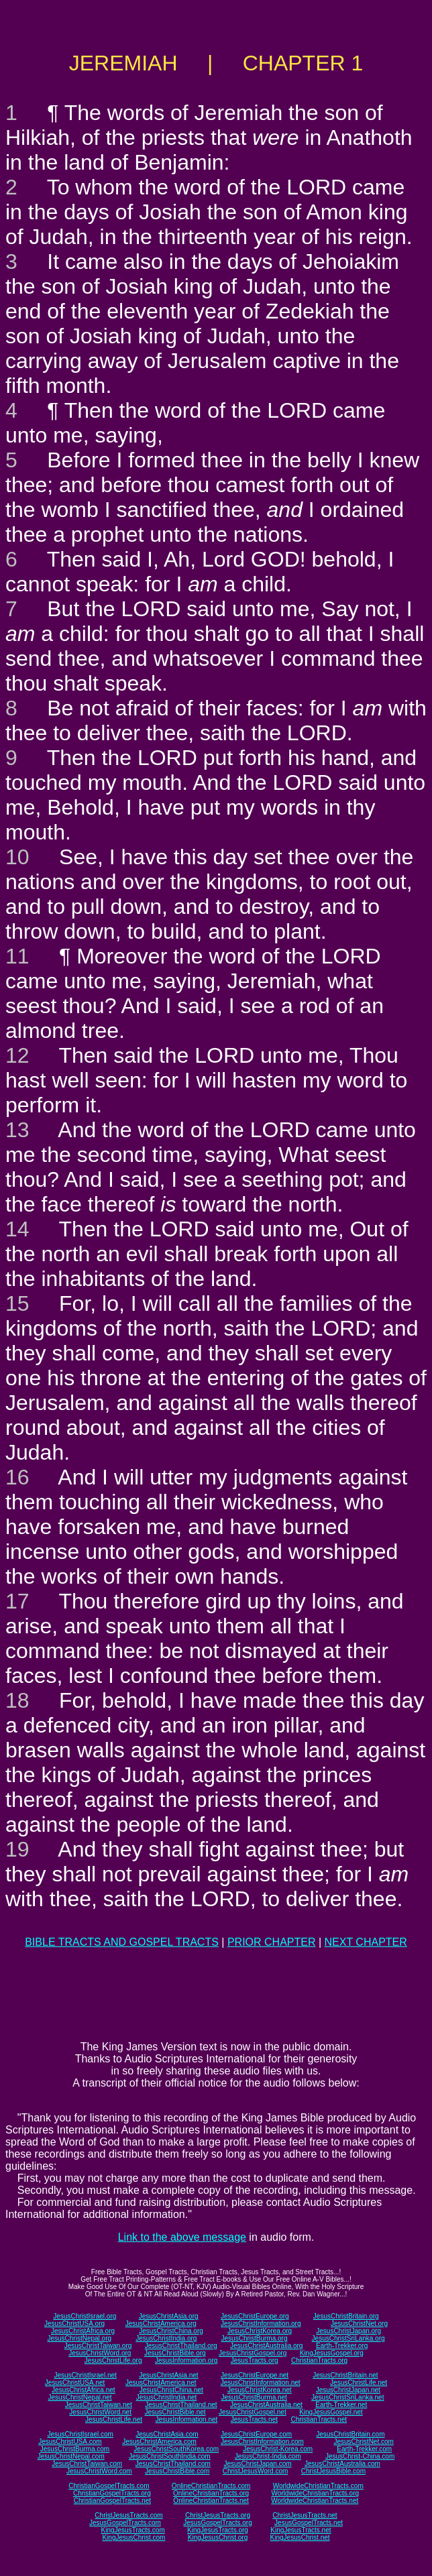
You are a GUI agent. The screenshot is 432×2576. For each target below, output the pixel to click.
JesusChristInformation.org (261, 2323)
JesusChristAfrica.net (83, 2390)
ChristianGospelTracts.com (108, 2486)
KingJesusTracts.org (217, 2530)
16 (17, 1477)
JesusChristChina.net (171, 2390)
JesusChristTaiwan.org (98, 2345)
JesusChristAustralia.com (342, 2463)
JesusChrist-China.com (359, 2456)
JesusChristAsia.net (168, 2375)
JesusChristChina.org (171, 2331)
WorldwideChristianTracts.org (315, 2493)
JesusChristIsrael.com (80, 2434)
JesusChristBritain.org (346, 2316)
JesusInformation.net (186, 2419)
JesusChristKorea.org (259, 2331)
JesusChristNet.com (363, 2441)
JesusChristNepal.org (79, 2338)
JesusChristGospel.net (252, 2412)
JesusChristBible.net (174, 2412)
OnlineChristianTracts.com (211, 2486)
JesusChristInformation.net (261, 2382)
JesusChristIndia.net (166, 2397)
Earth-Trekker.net (341, 2404)
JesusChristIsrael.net (85, 2375)
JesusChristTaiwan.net (98, 2404)
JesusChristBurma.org (254, 2338)
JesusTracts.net (254, 2419)
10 (17, 857)
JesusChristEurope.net (254, 2375)
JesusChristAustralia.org (266, 2345)
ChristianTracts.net (318, 2419)
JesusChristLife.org (113, 2360)
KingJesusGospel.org (332, 2353)
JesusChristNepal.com (71, 2456)
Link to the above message (182, 2237)
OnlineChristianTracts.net (210, 2500)
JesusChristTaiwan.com (87, 2463)
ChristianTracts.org (319, 2360)
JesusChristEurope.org (255, 2316)
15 (17, 1303)
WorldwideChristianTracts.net (314, 2500)
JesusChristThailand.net (181, 2404)
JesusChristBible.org (175, 2353)
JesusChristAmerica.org (161, 2323)
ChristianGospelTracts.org (112, 2493)
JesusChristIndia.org (166, 2338)
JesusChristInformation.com (262, 2441)
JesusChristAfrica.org (83, 2331)
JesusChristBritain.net (345, 2375)
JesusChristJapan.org (348, 2331)
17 (17, 1601)
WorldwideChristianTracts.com (318, 2486)
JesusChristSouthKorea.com (176, 2449)
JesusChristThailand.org (181, 2345)
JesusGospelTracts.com (125, 2522)
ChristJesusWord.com (255, 2471)
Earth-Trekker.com (364, 2449)
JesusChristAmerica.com (159, 2441)
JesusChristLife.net (358, 2382)
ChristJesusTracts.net (304, 2515)
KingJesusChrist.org (218, 2537)
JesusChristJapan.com (257, 2463)
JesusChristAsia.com (167, 2434)
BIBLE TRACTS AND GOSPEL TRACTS (122, 1942)
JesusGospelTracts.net (308, 2522)
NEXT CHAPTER (366, 1942)
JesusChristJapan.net (348, 2390)
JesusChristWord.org (99, 2353)
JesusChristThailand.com (173, 2463)
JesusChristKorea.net (259, 2390)
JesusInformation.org (186, 2360)
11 (17, 956)
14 (17, 1229)
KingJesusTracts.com (133, 2530)
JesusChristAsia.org (169, 2316)
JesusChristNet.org (359, 2323)
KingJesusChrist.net (300, 2537)
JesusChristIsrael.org (84, 2316)
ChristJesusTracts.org (217, 2515)
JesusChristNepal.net (80, 2397)
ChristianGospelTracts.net (112, 2500)
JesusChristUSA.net (75, 2382)
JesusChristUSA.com (69, 2441)
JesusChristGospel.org (252, 2353)
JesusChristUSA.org (74, 2323)
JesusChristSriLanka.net (347, 2397)
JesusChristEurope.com (256, 2434)
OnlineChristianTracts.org (211, 2493)
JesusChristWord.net (100, 2412)
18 (17, 1700)
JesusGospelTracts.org (217, 2522)
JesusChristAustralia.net (266, 2404)
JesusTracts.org (254, 2360)
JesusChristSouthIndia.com (170, 2456)
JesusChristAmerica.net (161, 2382)
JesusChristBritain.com (350, 2434)
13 (17, 1130)
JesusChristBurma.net (254, 2397)
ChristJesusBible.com (333, 2471)
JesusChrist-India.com (268, 2456)
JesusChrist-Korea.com (278, 2449)
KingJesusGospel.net (331, 2412)
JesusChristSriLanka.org (348, 2338)
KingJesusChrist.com (133, 2537)
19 (17, 1849)
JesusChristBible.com (177, 2471)
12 (17, 1055)
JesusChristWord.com (99, 2471)
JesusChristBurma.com (74, 2449)
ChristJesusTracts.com (128, 2515)
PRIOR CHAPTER (271, 1942)
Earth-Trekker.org (342, 2345)
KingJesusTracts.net (300, 2530)
